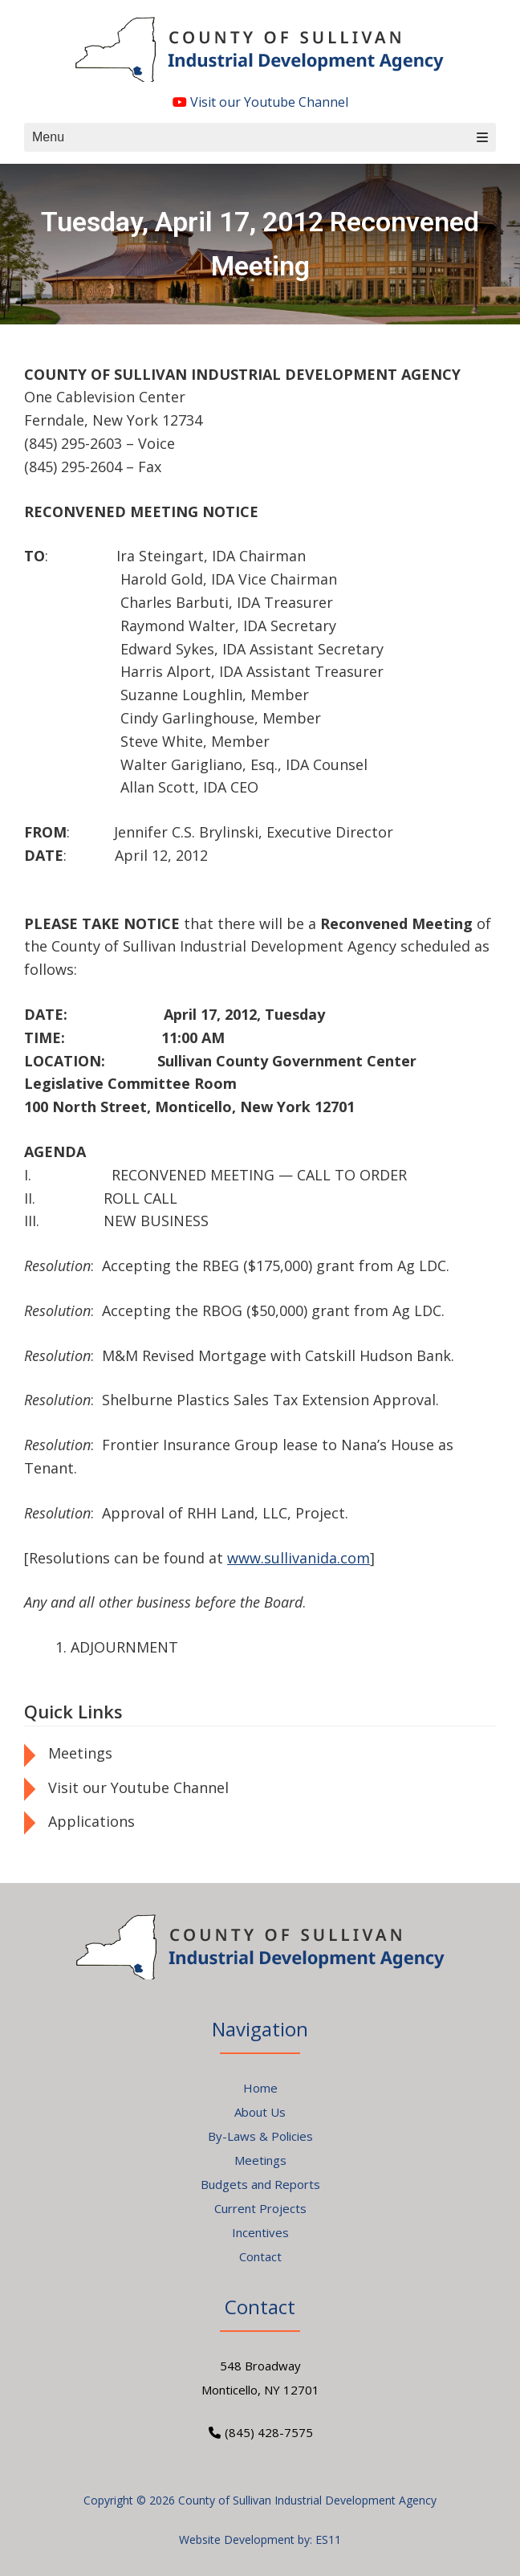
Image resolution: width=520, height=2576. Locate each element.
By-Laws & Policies (260, 2136)
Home (260, 2088)
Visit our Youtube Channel (260, 102)
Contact (260, 2256)
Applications (91, 1821)
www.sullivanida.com (298, 1557)
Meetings (80, 1753)
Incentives (260, 2232)
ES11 (328, 2539)
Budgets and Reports (260, 2184)
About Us (260, 2112)
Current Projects (260, 2208)
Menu (260, 137)
